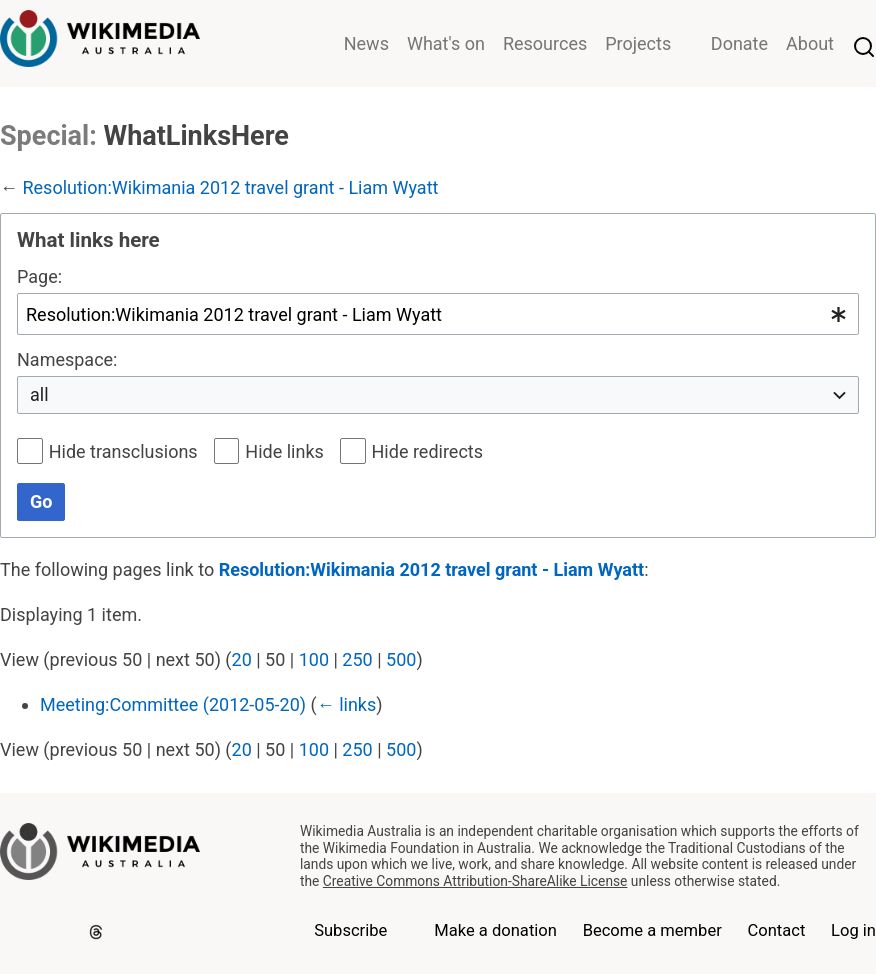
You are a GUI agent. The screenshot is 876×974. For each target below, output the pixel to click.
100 (314, 659)
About (810, 43)
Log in (853, 930)
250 (357, 659)
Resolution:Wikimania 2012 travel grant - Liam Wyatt (230, 187)
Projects (638, 43)
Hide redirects (427, 451)
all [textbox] (39, 394)
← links (347, 704)
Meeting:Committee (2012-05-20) (173, 704)
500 (401, 659)
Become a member (652, 930)
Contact (777, 930)
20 (242, 659)
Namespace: (67, 359)
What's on (446, 43)
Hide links (284, 451)
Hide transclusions (123, 451)
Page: (39, 276)
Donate (739, 43)
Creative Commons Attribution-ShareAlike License (475, 881)
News (366, 43)
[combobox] (438, 313)
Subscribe (350, 930)
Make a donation (495, 930)
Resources (545, 43)
